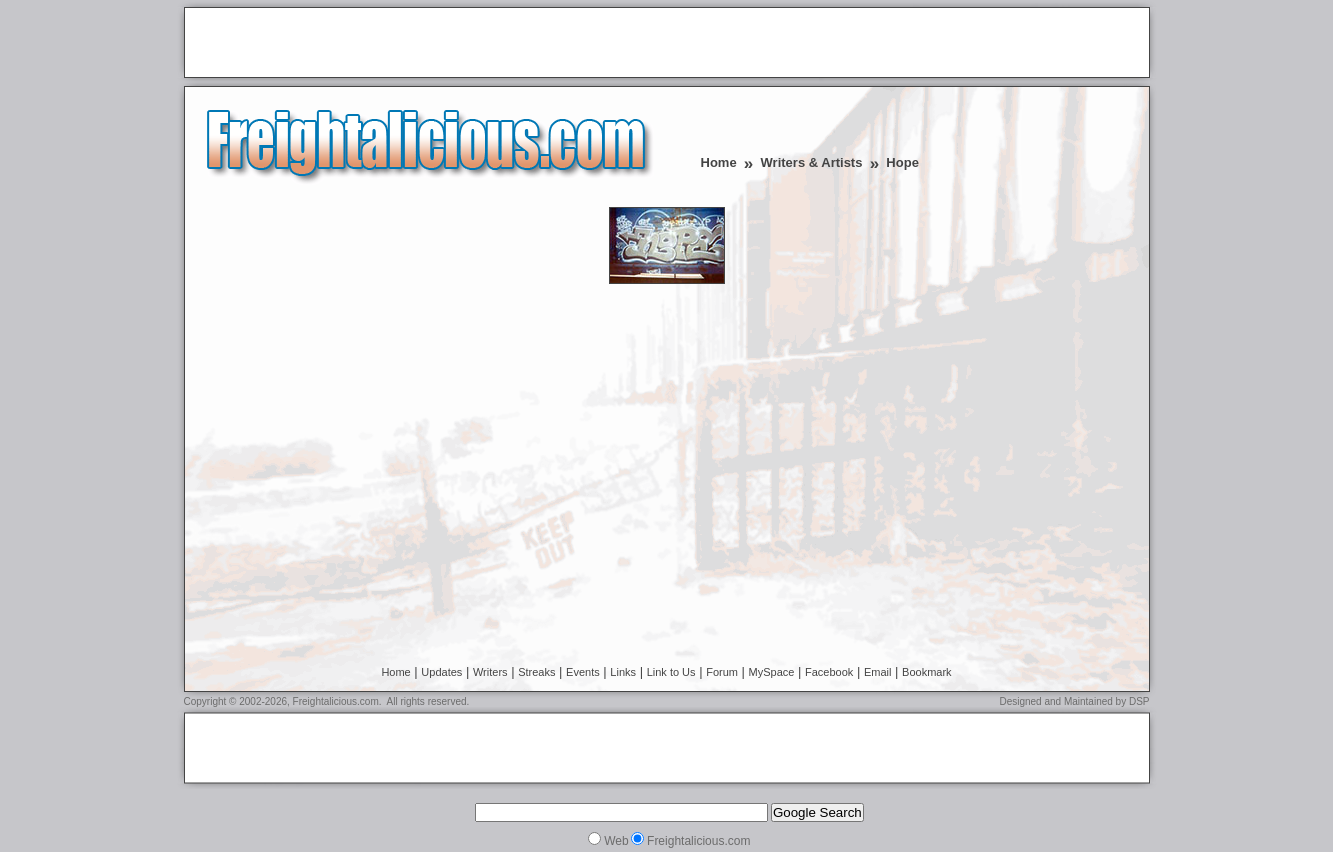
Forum (722, 672)
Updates (441, 672)
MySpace (772, 672)
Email (878, 672)
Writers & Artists (812, 162)
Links (623, 672)
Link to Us (671, 672)
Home (719, 162)
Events (583, 672)
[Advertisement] (426, 44)
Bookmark (927, 672)
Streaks (536, 672)
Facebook (829, 672)
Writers (490, 672)
